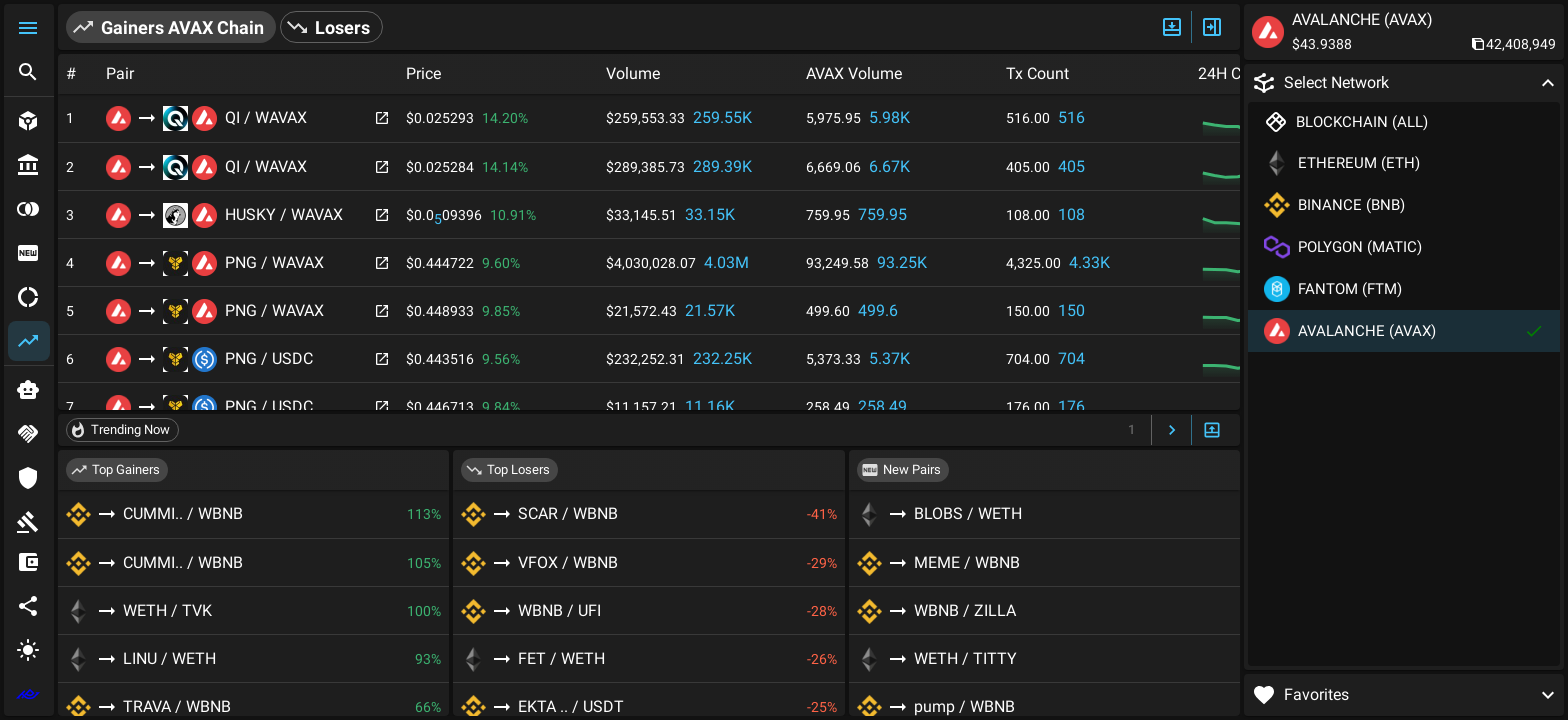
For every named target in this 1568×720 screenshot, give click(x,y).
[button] (29, 28)
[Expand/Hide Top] (1172, 27)
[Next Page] (1172, 430)
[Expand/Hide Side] (1212, 27)
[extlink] (29, 694)
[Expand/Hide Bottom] (1212, 430)
